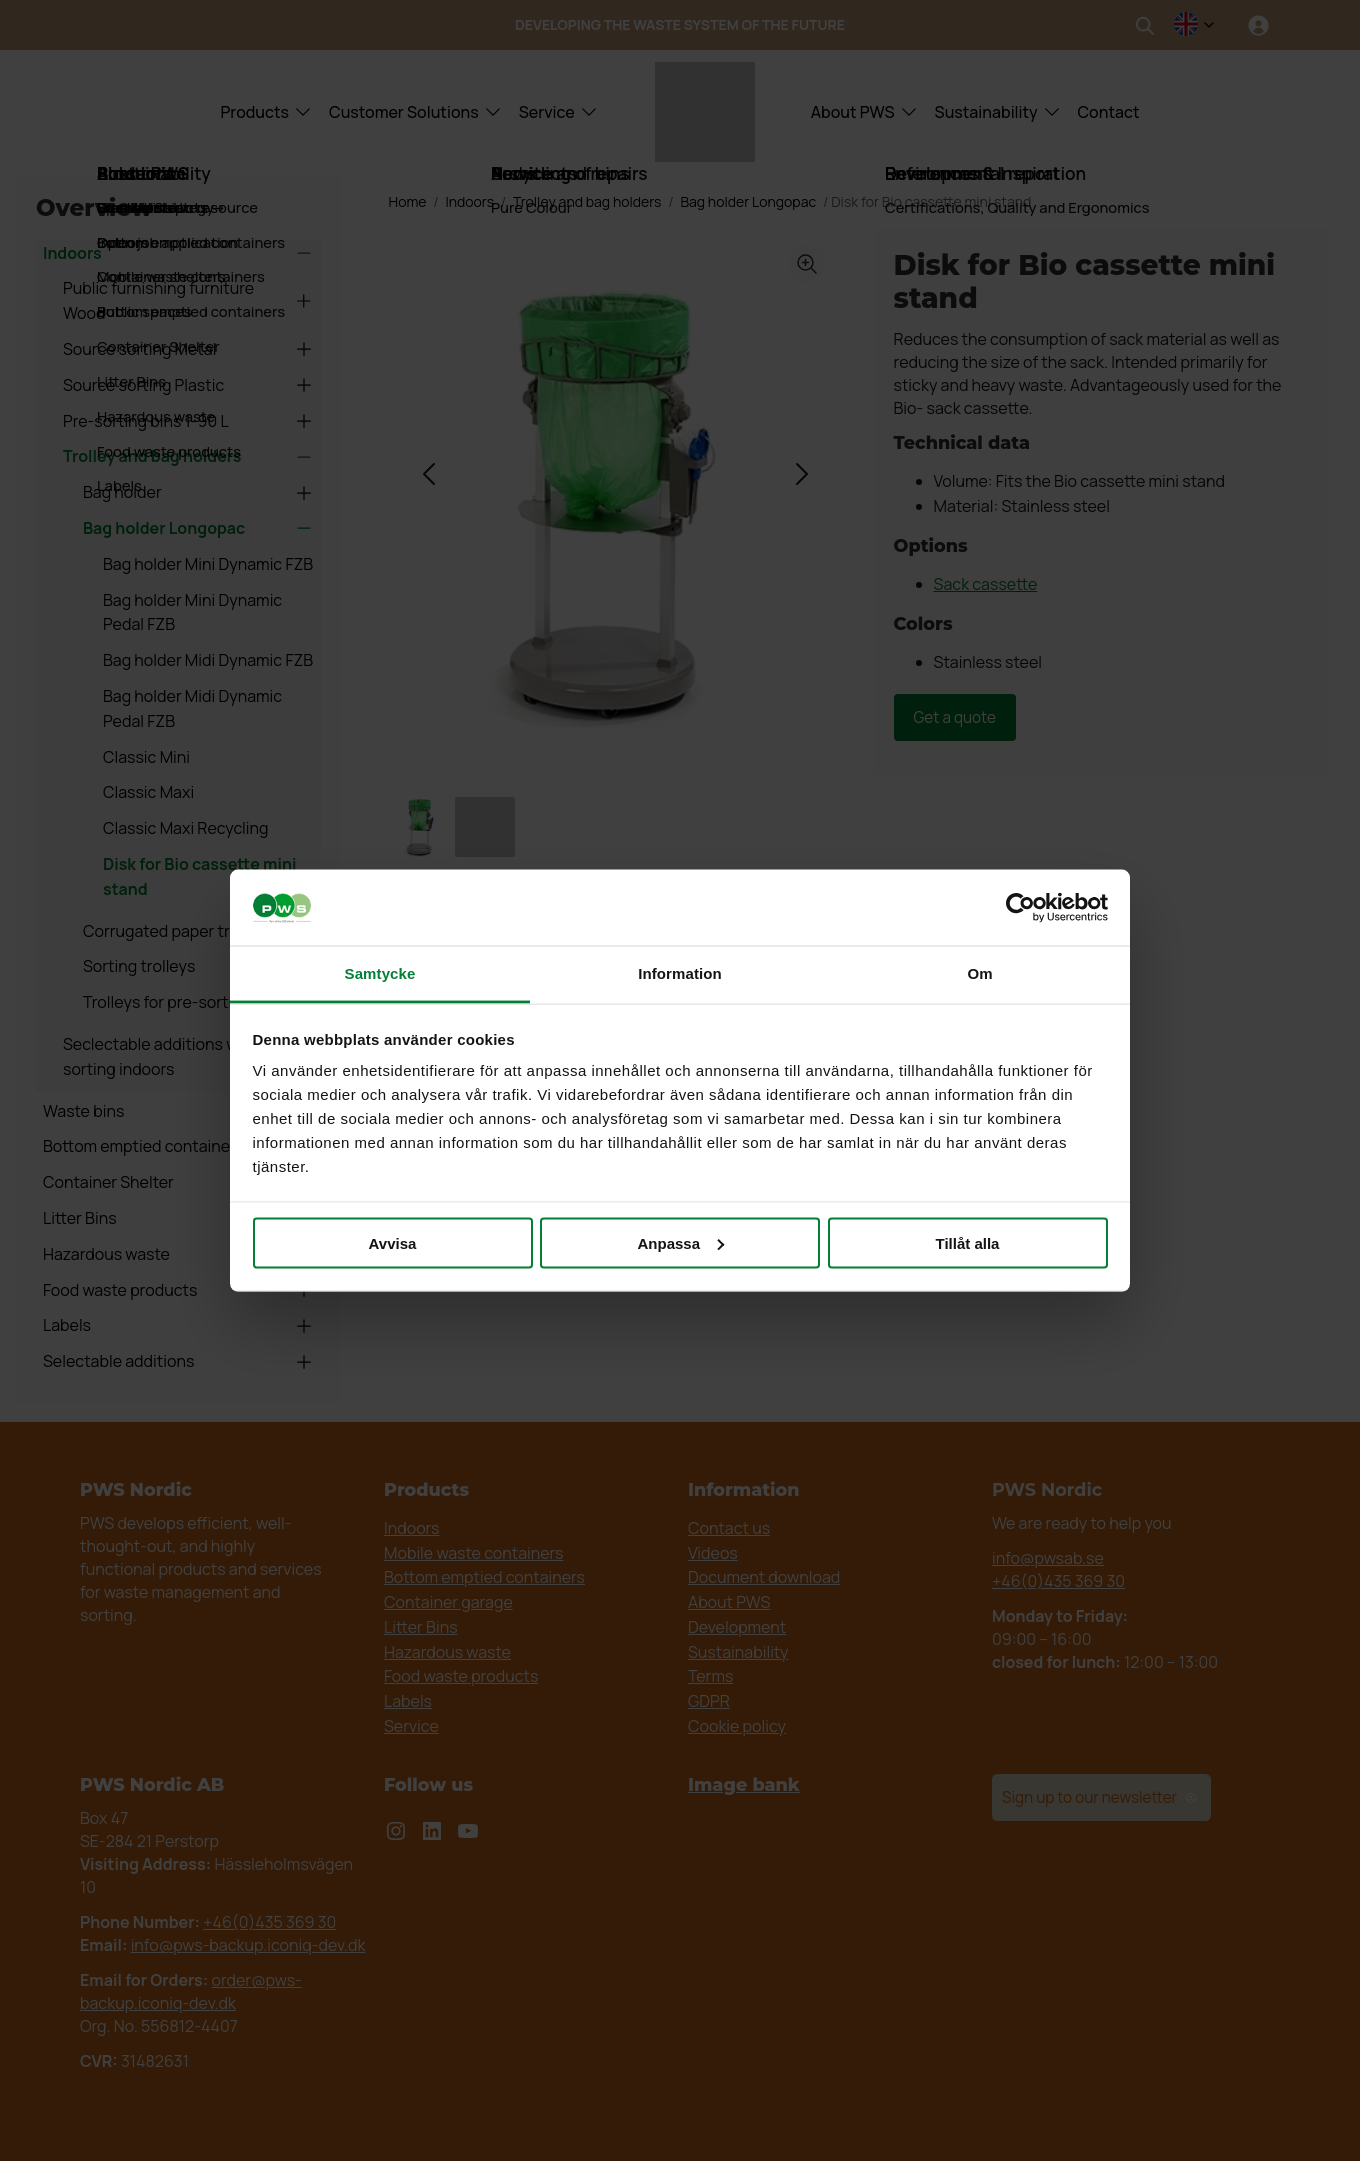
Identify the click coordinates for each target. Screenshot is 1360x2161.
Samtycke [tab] (380, 973)
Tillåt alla (968, 1242)
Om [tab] (979, 973)
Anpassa (680, 1242)
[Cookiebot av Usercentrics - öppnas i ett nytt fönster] (1020, 908)
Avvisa (393, 1242)
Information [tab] (680, 973)
